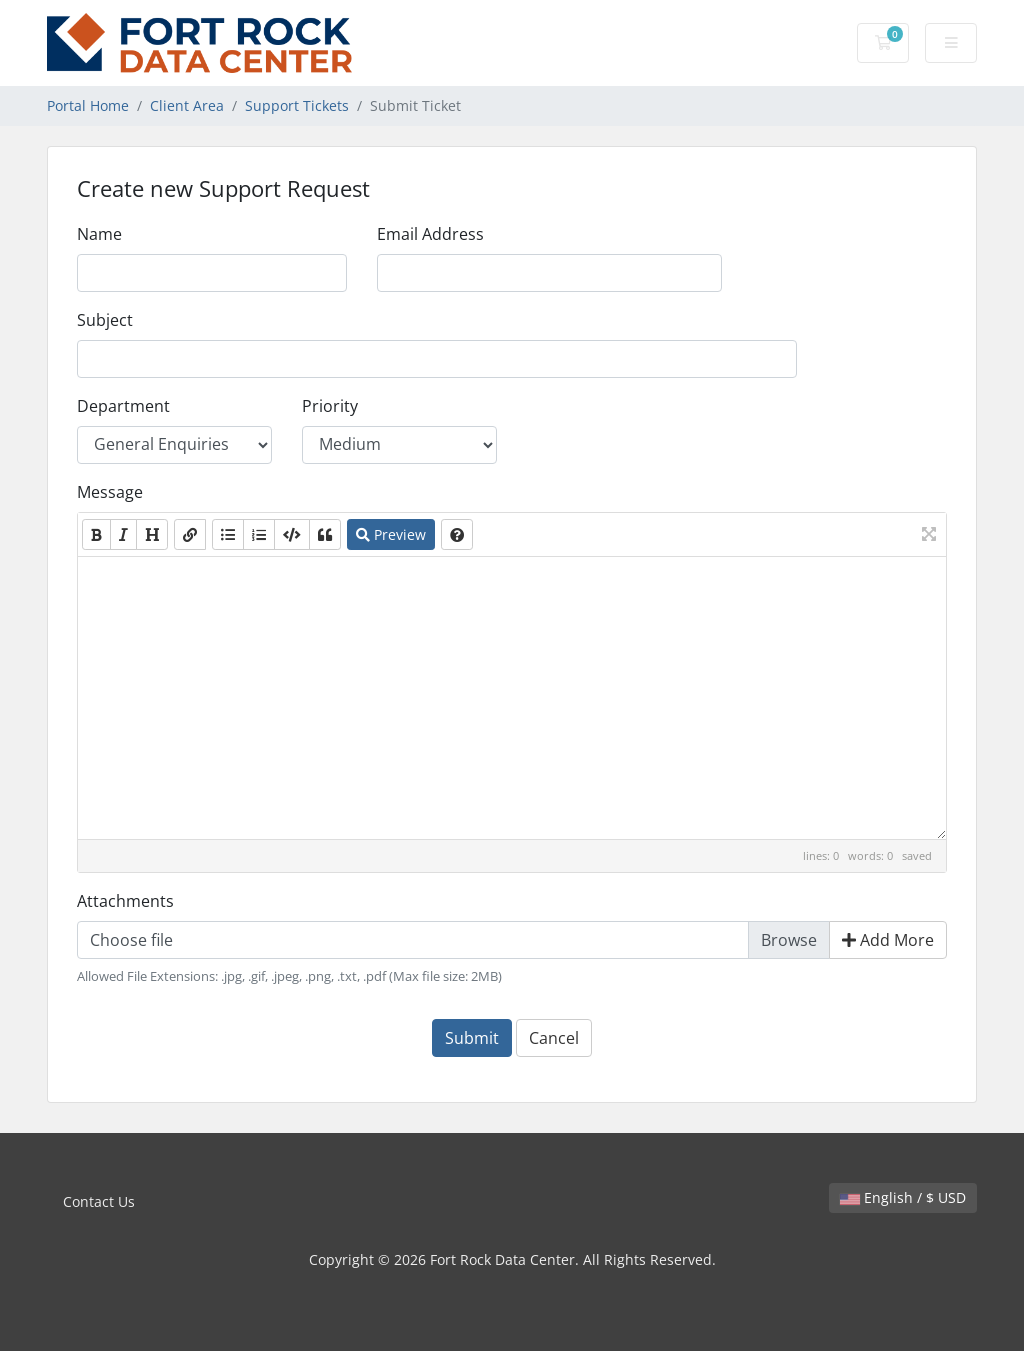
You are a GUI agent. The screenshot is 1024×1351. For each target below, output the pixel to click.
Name (99, 234)
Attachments (125, 901)
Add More (888, 940)
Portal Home (88, 105)
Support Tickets (297, 105)
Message (110, 492)
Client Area (187, 105)
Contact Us (99, 1201)
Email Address (430, 234)
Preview (391, 534)
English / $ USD (903, 1197)
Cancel (554, 1038)
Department (123, 406)
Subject (105, 320)
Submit (472, 1038)
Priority (330, 406)
